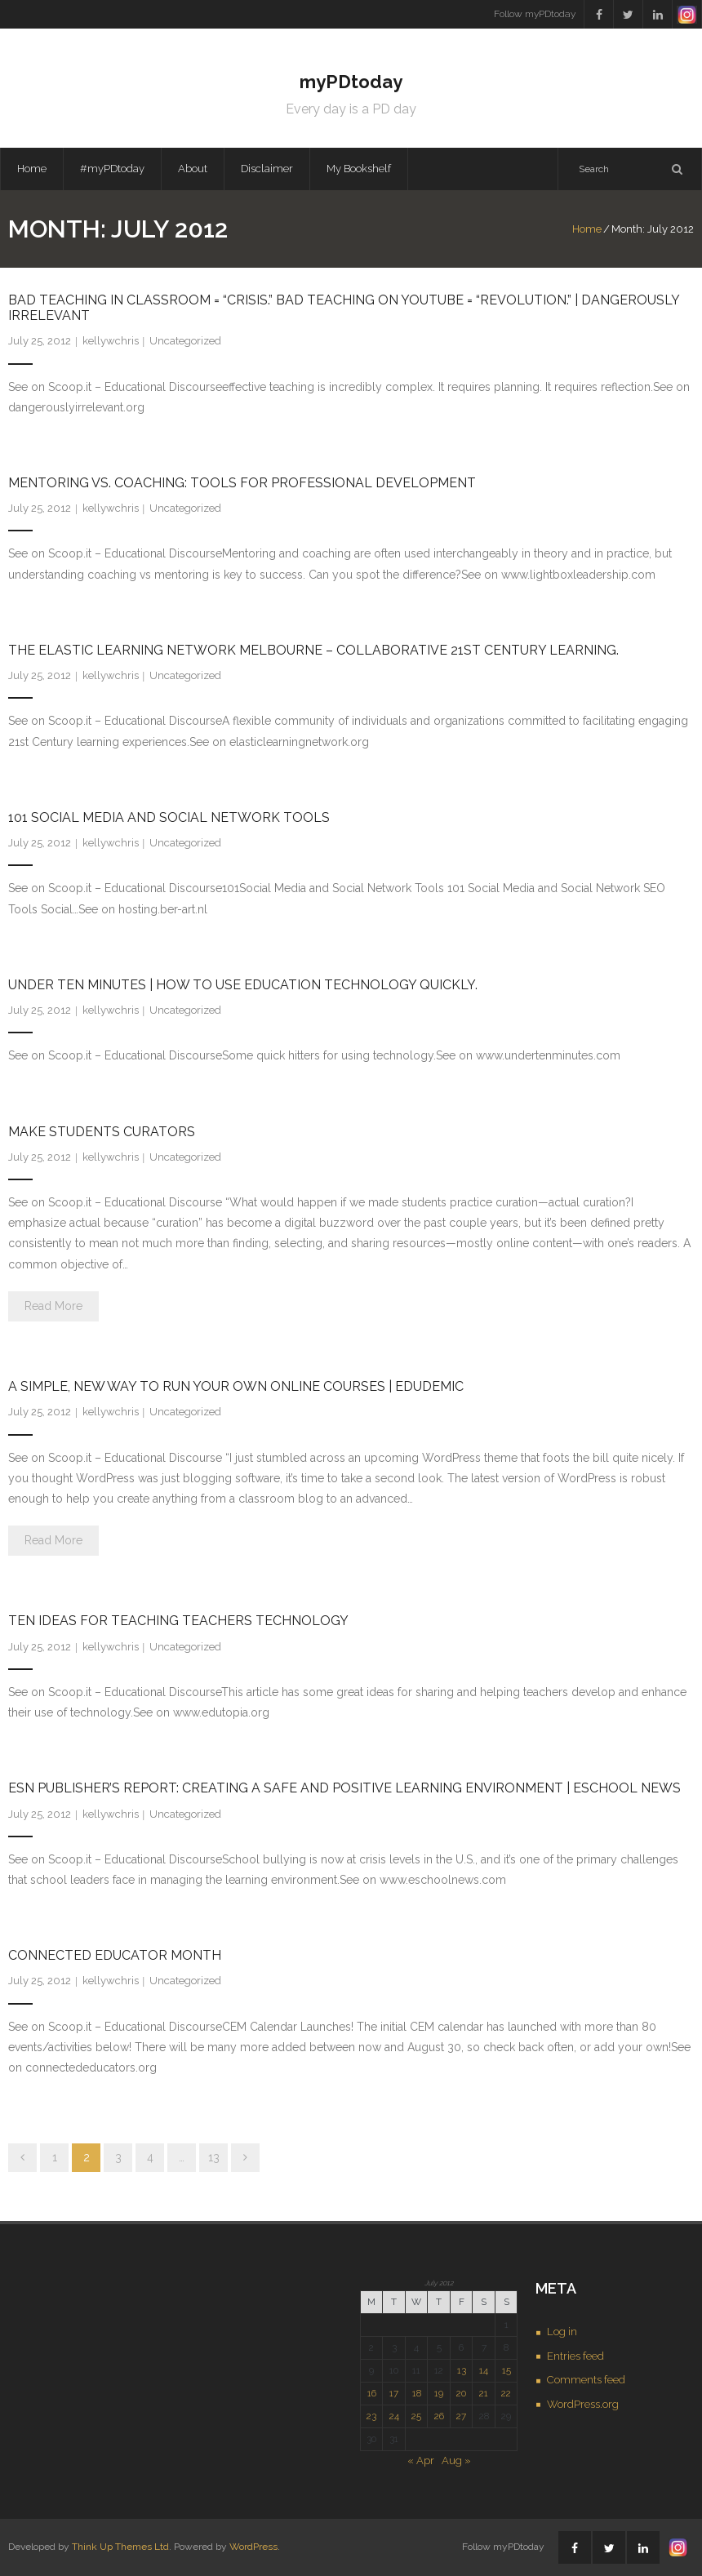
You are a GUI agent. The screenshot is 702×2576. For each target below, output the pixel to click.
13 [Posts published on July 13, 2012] (461, 2370)
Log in (562, 2331)
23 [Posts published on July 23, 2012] (371, 2416)
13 (214, 2157)
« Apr (420, 2460)
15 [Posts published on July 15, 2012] (506, 2370)
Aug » (456, 2460)
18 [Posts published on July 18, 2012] (416, 2393)
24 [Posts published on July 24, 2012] (394, 2416)
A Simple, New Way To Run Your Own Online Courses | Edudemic (236, 1386)
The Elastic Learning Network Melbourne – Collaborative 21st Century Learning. (313, 650)
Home (32, 168)
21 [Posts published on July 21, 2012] (483, 2393)
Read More (53, 1305)
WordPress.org (583, 2404)
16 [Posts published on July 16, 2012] (371, 2393)
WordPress (253, 2546)
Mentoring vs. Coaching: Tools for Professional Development (242, 483)
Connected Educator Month (114, 1955)
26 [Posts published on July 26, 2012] (439, 2416)
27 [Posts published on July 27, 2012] (461, 2416)
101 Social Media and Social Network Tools (169, 817)
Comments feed (586, 2380)
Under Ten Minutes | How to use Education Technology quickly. (243, 985)
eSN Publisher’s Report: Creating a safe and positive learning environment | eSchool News (344, 1788)
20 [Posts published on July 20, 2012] (461, 2393)
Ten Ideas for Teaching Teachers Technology (178, 1620)
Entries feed (575, 2356)
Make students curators (101, 1131)
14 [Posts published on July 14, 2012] (483, 2370)
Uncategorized (185, 341)
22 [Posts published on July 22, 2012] (506, 2393)
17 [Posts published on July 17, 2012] (393, 2393)
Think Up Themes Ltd (120, 2546)
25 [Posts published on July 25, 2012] (416, 2416)
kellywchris (110, 341)
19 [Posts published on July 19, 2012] (438, 2393)
